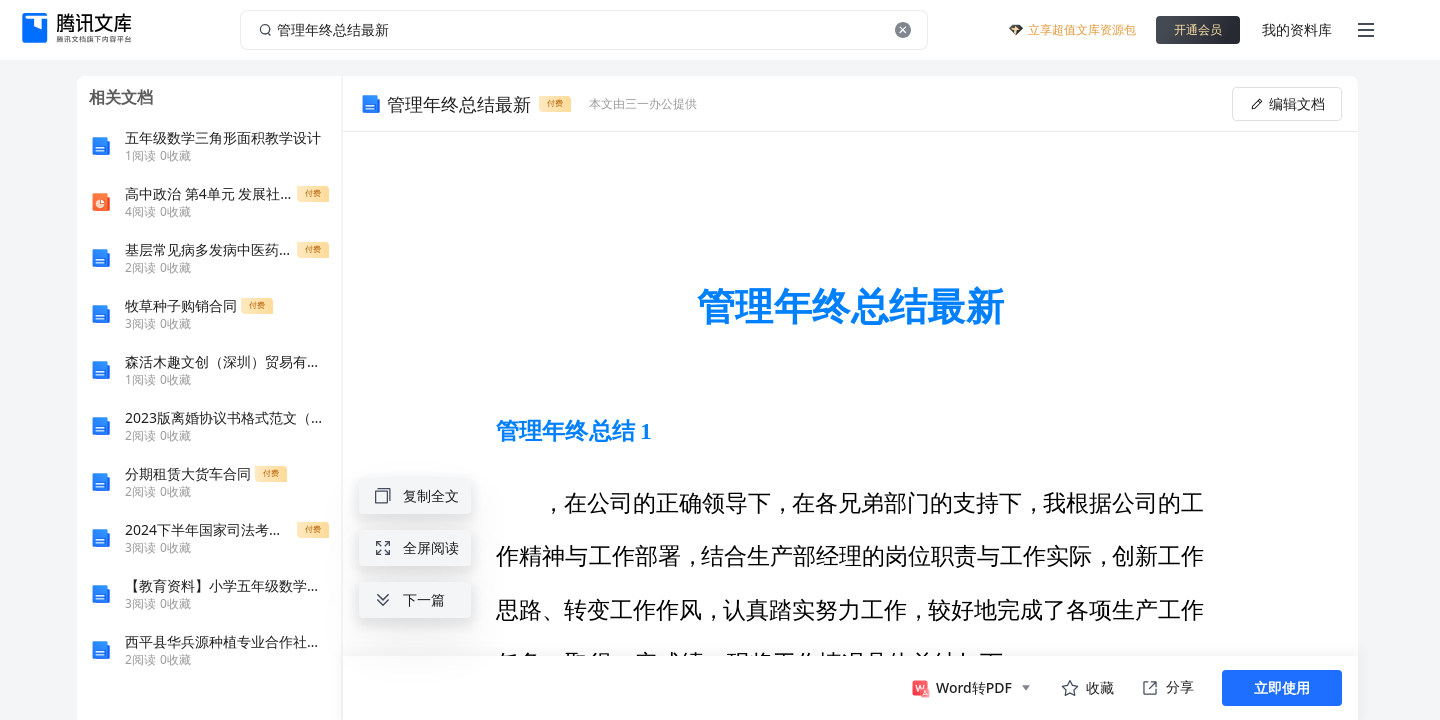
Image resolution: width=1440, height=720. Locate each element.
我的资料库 (1297, 29)
